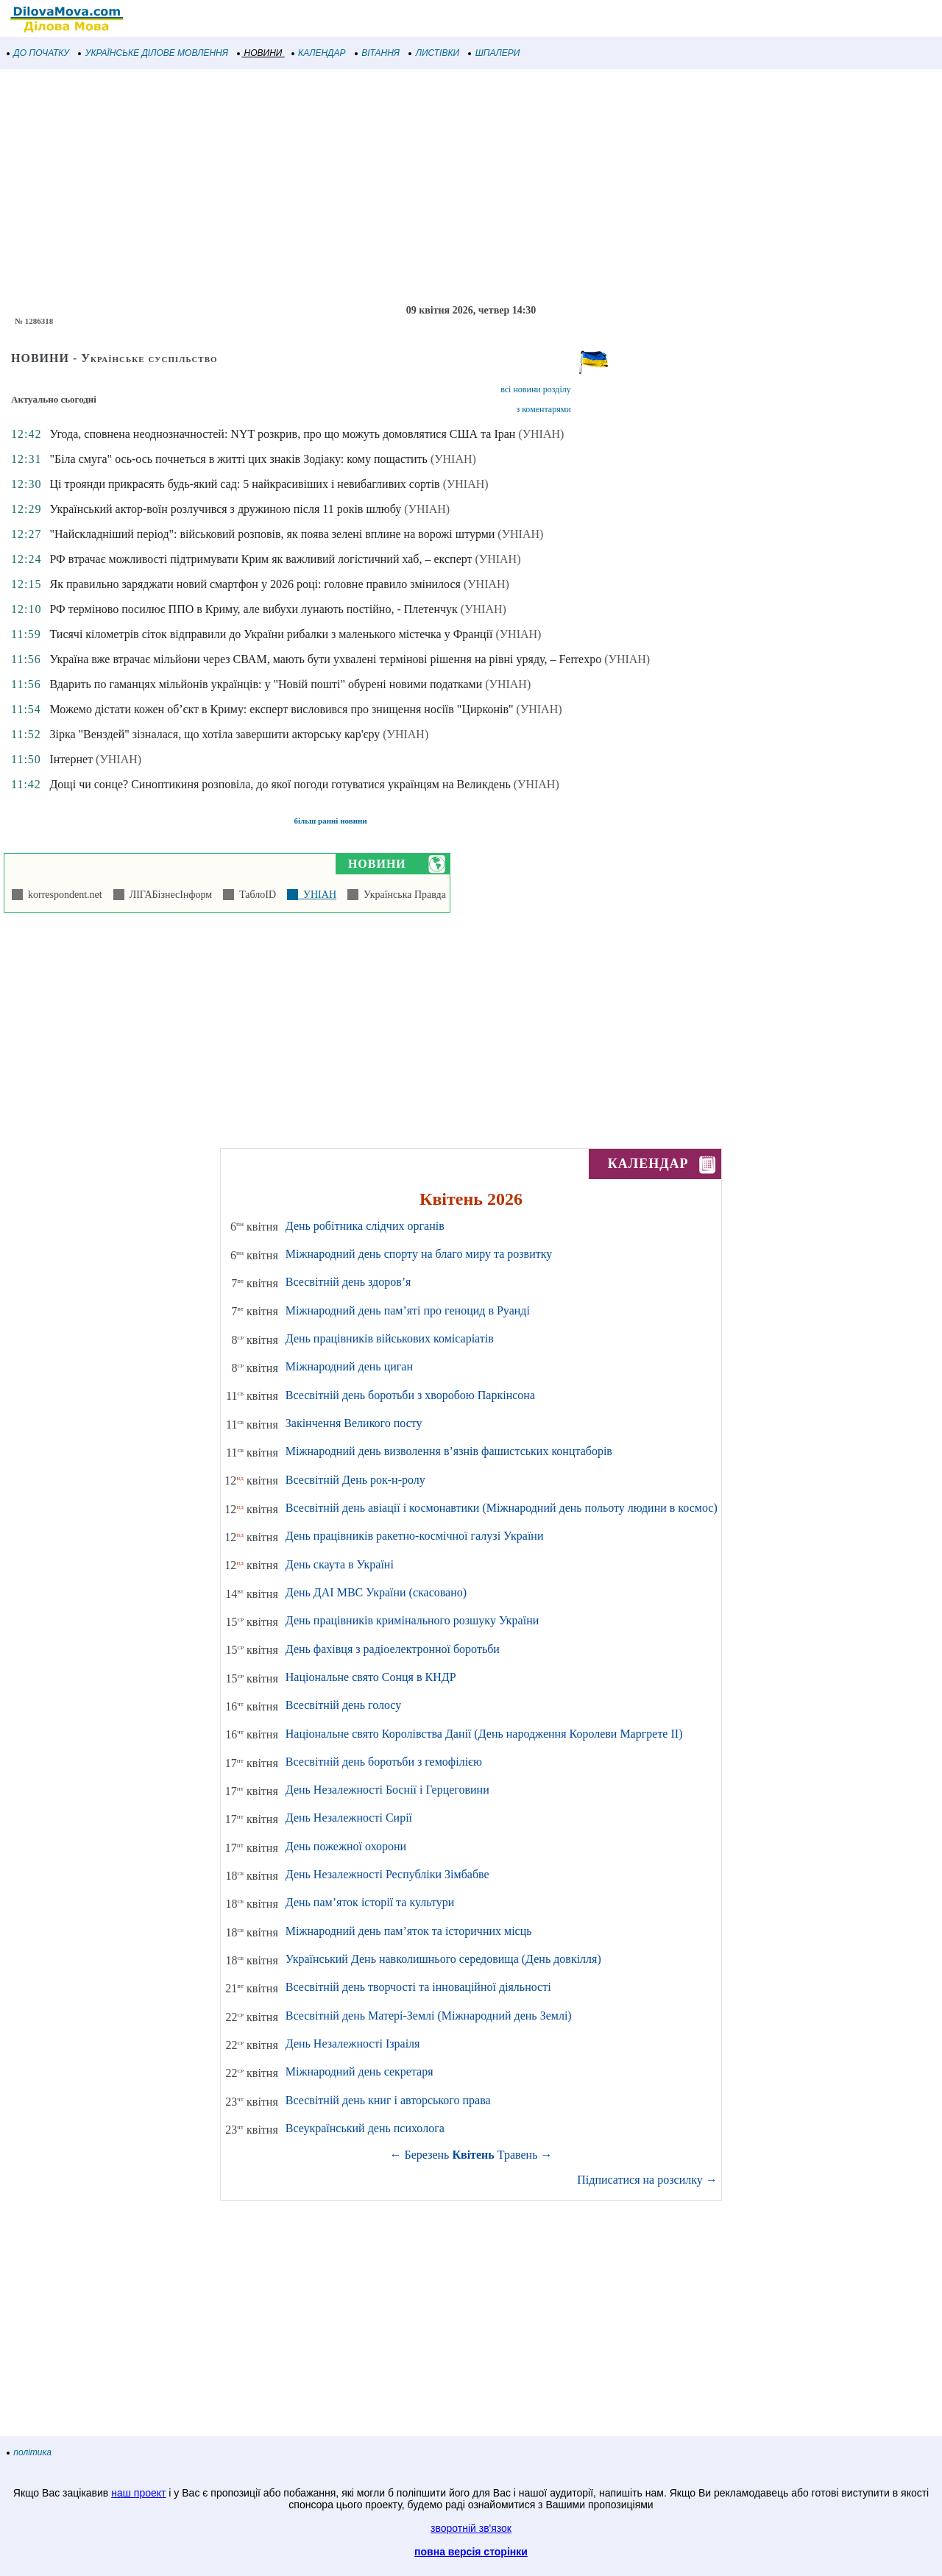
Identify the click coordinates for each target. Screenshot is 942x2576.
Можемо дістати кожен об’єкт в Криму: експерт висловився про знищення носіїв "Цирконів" (281, 709)
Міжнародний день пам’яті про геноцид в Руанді (408, 1310)
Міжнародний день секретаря (359, 2071)
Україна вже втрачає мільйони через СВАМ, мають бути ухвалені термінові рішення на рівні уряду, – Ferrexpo (325, 659)
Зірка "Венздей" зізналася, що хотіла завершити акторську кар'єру (214, 734)
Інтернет (71, 759)
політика (29, 2452)
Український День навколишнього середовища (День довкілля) (443, 1959)
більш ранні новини (330, 820)
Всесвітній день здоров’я (348, 1281)
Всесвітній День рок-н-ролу (355, 1479)
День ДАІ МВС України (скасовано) (376, 1592)
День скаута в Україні (340, 1564)
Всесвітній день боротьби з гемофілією (384, 1761)
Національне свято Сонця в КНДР (371, 1677)
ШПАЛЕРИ (494, 53)
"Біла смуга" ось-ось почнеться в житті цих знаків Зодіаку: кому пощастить (238, 459)
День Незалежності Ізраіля (353, 2043)
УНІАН (317, 894)
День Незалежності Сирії (349, 1817)
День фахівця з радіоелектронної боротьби (393, 1649)
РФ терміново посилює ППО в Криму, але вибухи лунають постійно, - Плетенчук (253, 609)
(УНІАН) (541, 434)
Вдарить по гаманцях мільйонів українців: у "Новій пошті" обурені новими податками (265, 684)
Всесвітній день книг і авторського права (388, 2100)
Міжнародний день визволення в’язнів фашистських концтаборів (449, 1451)
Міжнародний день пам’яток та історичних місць (409, 1931)
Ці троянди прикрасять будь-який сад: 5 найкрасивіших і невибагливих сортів (244, 484)
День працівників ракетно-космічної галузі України (415, 1535)
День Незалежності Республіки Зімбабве (387, 1874)
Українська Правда (402, 894)
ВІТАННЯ (377, 53)
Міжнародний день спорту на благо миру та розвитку (419, 1254)
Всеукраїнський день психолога (365, 2128)
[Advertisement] (441, 187)
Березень (427, 2154)
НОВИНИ (260, 53)
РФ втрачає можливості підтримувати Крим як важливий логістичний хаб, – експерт (260, 559)
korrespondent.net (62, 894)
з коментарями (543, 409)
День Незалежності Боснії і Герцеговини (387, 1789)
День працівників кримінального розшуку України (412, 1620)
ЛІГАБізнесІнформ (168, 894)
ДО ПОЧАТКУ (38, 53)
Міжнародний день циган (349, 1366)
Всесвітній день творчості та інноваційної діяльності (418, 1987)
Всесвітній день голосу (343, 1705)
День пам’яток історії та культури (370, 1902)
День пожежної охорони (346, 1846)
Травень (517, 2154)
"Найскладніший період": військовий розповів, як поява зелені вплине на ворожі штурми (272, 534)
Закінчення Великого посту (354, 1423)
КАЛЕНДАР (319, 53)
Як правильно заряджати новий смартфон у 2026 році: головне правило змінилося (254, 584)
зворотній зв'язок (471, 2528)
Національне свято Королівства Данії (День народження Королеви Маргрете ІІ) (484, 1733)
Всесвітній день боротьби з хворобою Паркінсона (410, 1395)
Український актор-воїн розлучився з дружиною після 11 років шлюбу (225, 509)
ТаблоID (255, 894)
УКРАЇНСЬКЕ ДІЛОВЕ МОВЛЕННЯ (153, 53)
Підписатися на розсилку (647, 2179)
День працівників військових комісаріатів (390, 1338)
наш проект (138, 2493)
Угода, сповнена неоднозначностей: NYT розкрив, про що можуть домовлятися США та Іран (282, 434)
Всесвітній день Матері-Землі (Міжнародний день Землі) (429, 2015)
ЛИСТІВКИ (434, 53)
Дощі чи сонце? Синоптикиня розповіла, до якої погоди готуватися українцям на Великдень (279, 784)
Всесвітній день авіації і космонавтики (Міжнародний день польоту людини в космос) (502, 1507)
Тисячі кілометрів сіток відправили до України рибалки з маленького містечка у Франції (270, 634)
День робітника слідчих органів (365, 1226)
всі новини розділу (535, 389)
